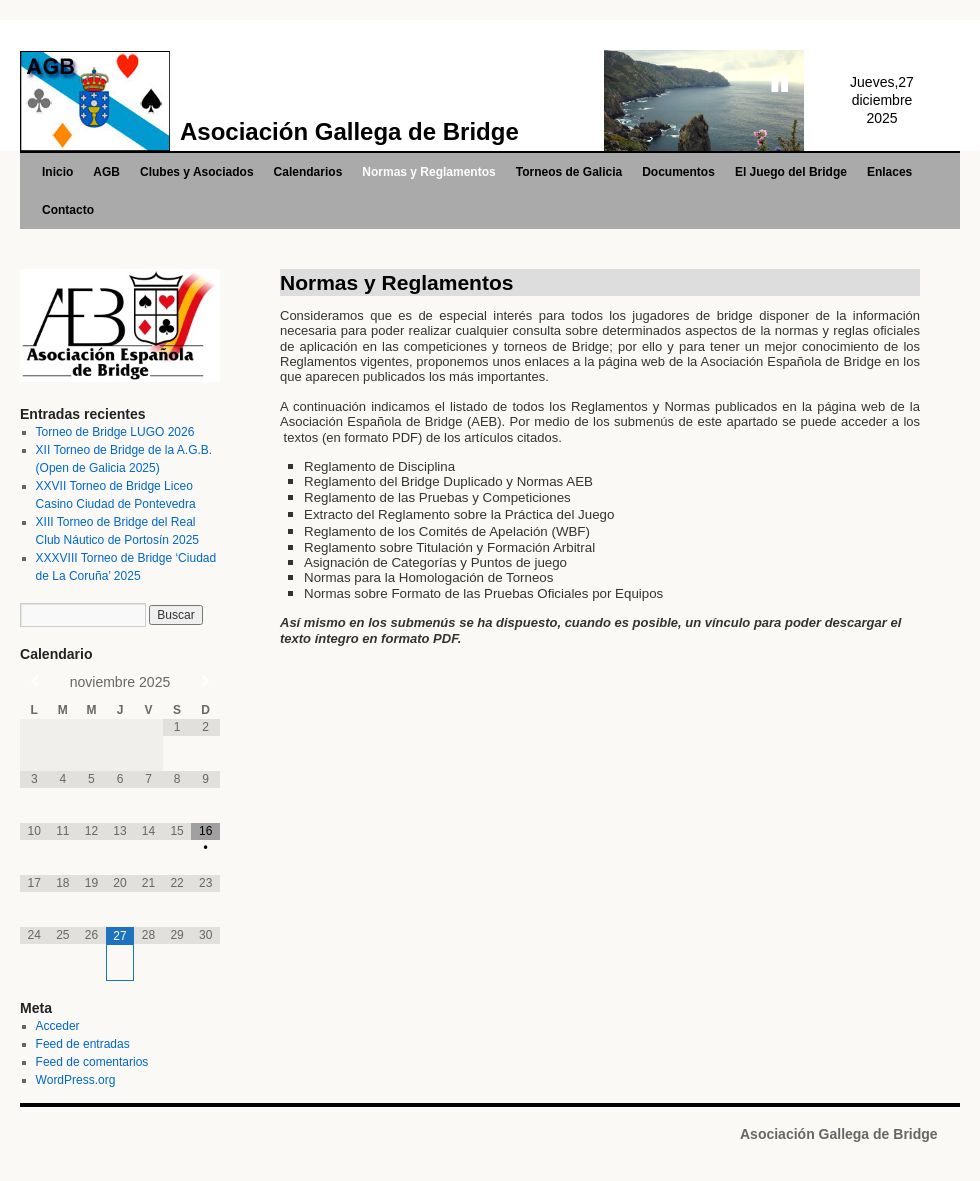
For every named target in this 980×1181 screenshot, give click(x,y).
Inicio (57, 172)
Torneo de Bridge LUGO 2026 (115, 432)
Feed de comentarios (92, 1062)
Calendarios (308, 172)
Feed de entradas (83, 1044)
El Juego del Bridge (791, 172)
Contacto (68, 210)
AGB (106, 172)
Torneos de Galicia (569, 172)
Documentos (678, 172)
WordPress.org (76, 1080)
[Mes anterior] (34, 681)
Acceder (58, 1026)
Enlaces (889, 172)
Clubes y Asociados (197, 172)
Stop (780, 84)
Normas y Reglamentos (428, 172)
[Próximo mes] (205, 681)
